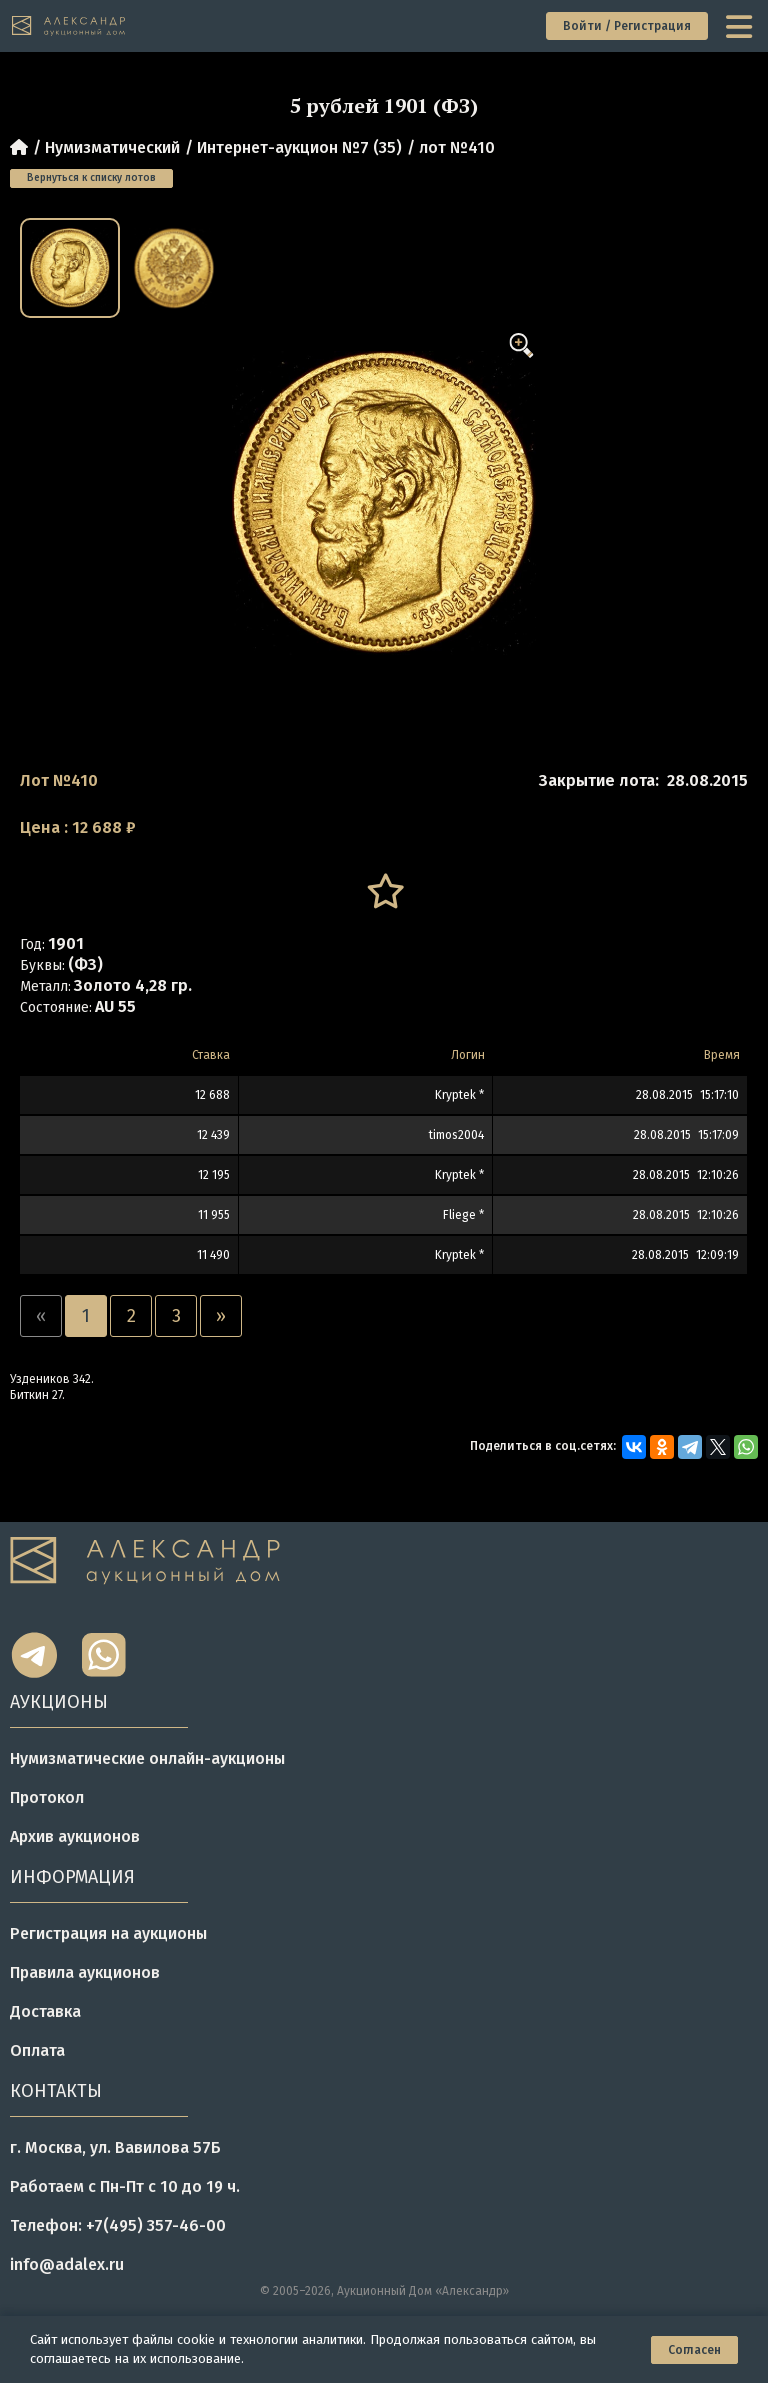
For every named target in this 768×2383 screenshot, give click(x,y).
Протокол (47, 1797)
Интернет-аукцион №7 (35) (299, 147)
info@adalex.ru (67, 2264)
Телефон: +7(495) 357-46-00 (118, 2225)
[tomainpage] (69, 26)
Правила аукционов (85, 1972)
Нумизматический (112, 147)
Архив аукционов (75, 1836)
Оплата (37, 2050)
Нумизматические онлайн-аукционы (147, 1758)
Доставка (45, 2011)
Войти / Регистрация (627, 26)
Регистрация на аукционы (108, 1933)
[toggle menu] (741, 26)
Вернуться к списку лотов (91, 178)
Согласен (694, 2350)
